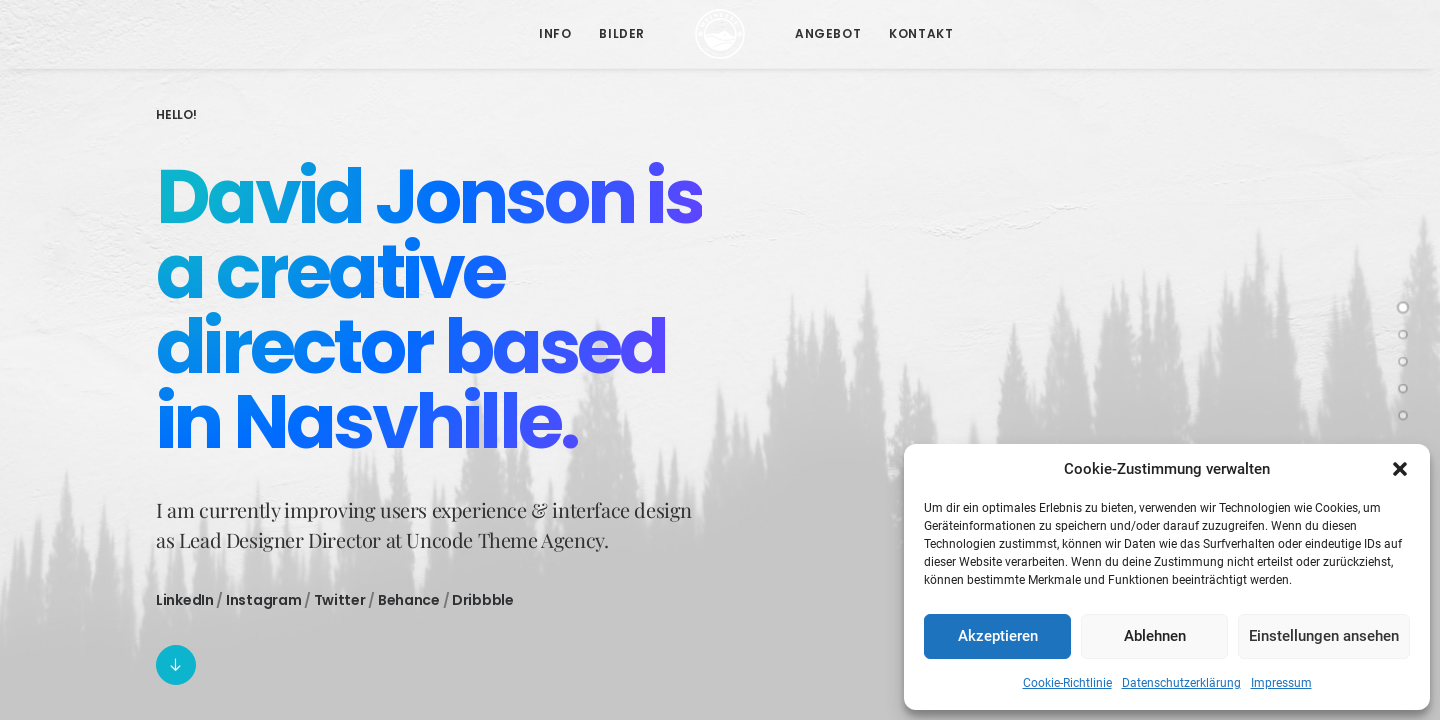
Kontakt (921, 33)
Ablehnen (1155, 636)
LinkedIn (185, 600)
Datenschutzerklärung (1181, 683)
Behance (409, 600)
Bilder (622, 33)
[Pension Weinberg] (720, 34)
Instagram (263, 600)
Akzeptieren (998, 636)
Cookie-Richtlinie (1067, 683)
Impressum (1281, 683)
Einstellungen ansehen (1324, 636)
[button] (1400, 469)
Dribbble (483, 600)
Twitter (340, 600)
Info (555, 33)
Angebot (828, 33)
